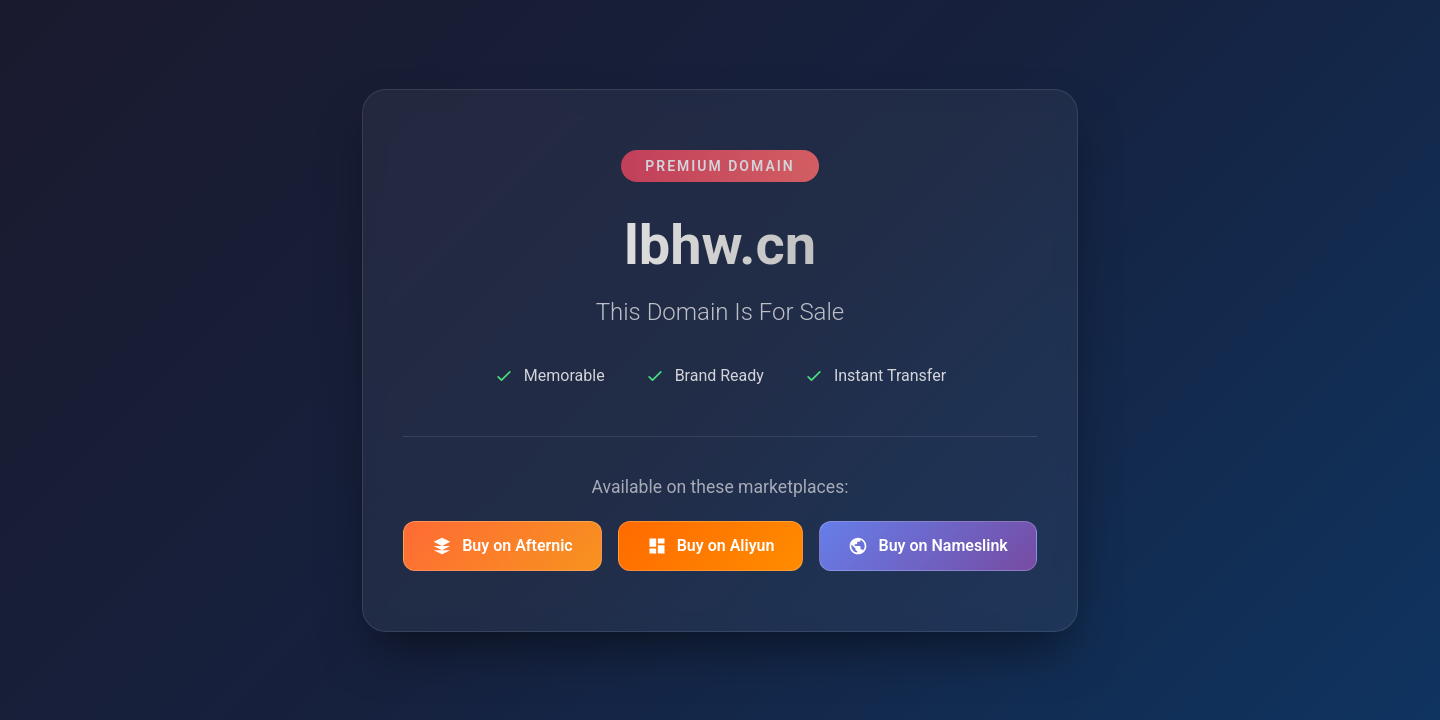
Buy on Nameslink (927, 546)
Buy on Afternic (502, 546)
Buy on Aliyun (711, 546)
